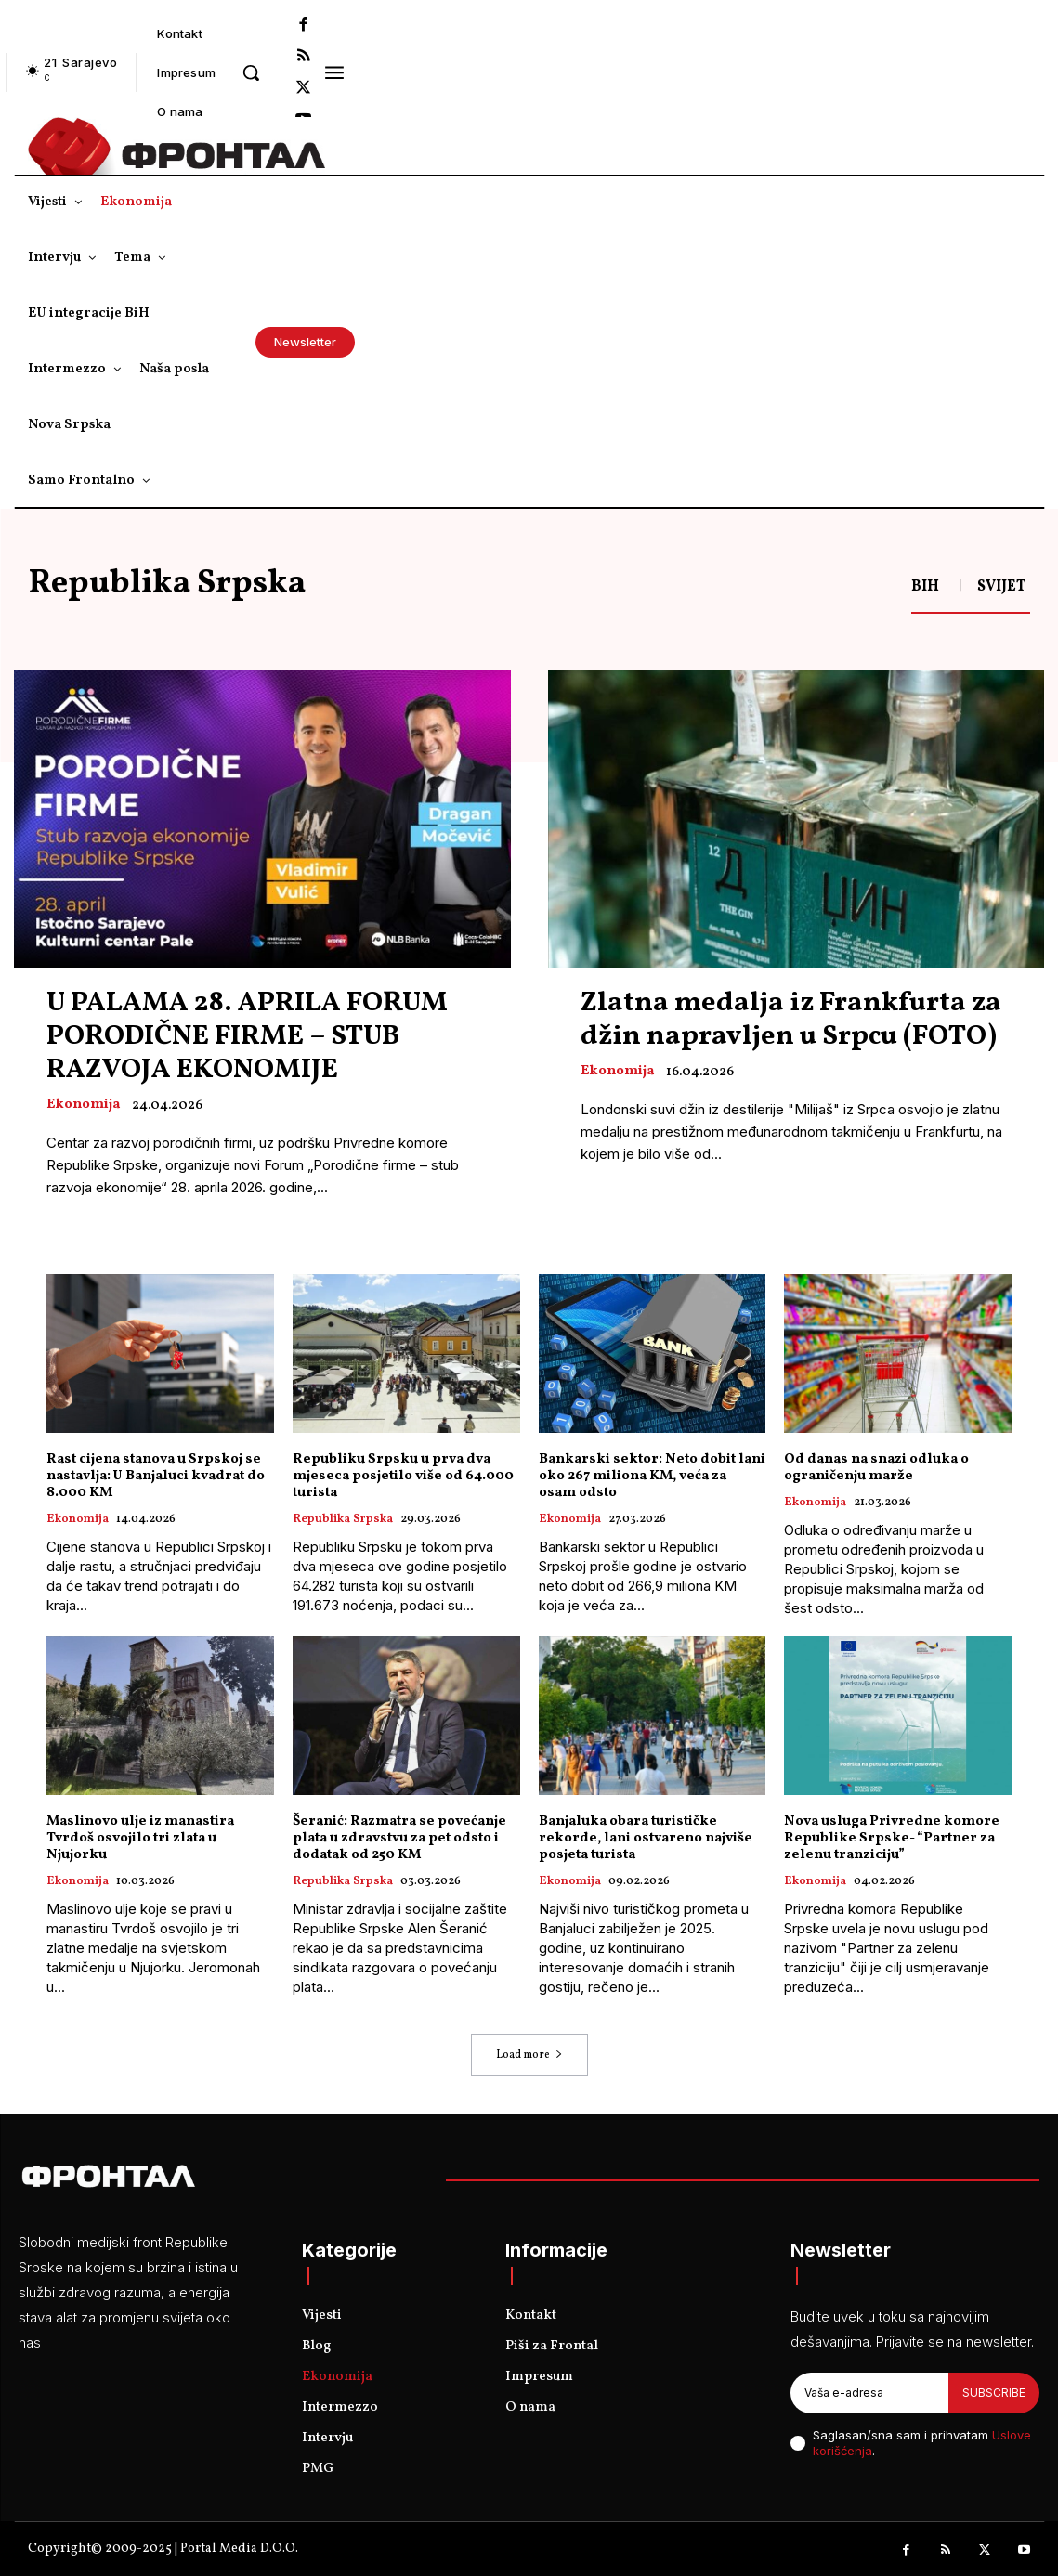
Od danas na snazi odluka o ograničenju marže (876, 1468)
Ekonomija (83, 1105)
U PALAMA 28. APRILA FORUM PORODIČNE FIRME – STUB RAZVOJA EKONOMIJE (247, 1036)
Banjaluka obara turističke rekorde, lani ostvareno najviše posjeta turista (645, 1838)
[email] (869, 2393)
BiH (925, 587)
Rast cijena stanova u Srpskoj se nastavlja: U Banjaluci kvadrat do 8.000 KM (155, 1476)
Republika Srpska (343, 1520)
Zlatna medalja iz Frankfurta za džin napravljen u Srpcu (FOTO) (791, 1019)
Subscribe (993, 2393)
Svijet (1001, 587)
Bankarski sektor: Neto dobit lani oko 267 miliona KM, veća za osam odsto (652, 1476)
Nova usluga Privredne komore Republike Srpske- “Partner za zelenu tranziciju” (891, 1838)
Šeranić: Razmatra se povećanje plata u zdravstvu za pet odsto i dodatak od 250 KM (399, 1838)
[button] (251, 72)
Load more (529, 2055)
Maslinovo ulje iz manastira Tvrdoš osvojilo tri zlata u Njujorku (140, 1838)
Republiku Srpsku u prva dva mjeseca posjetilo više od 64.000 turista (403, 1476)
